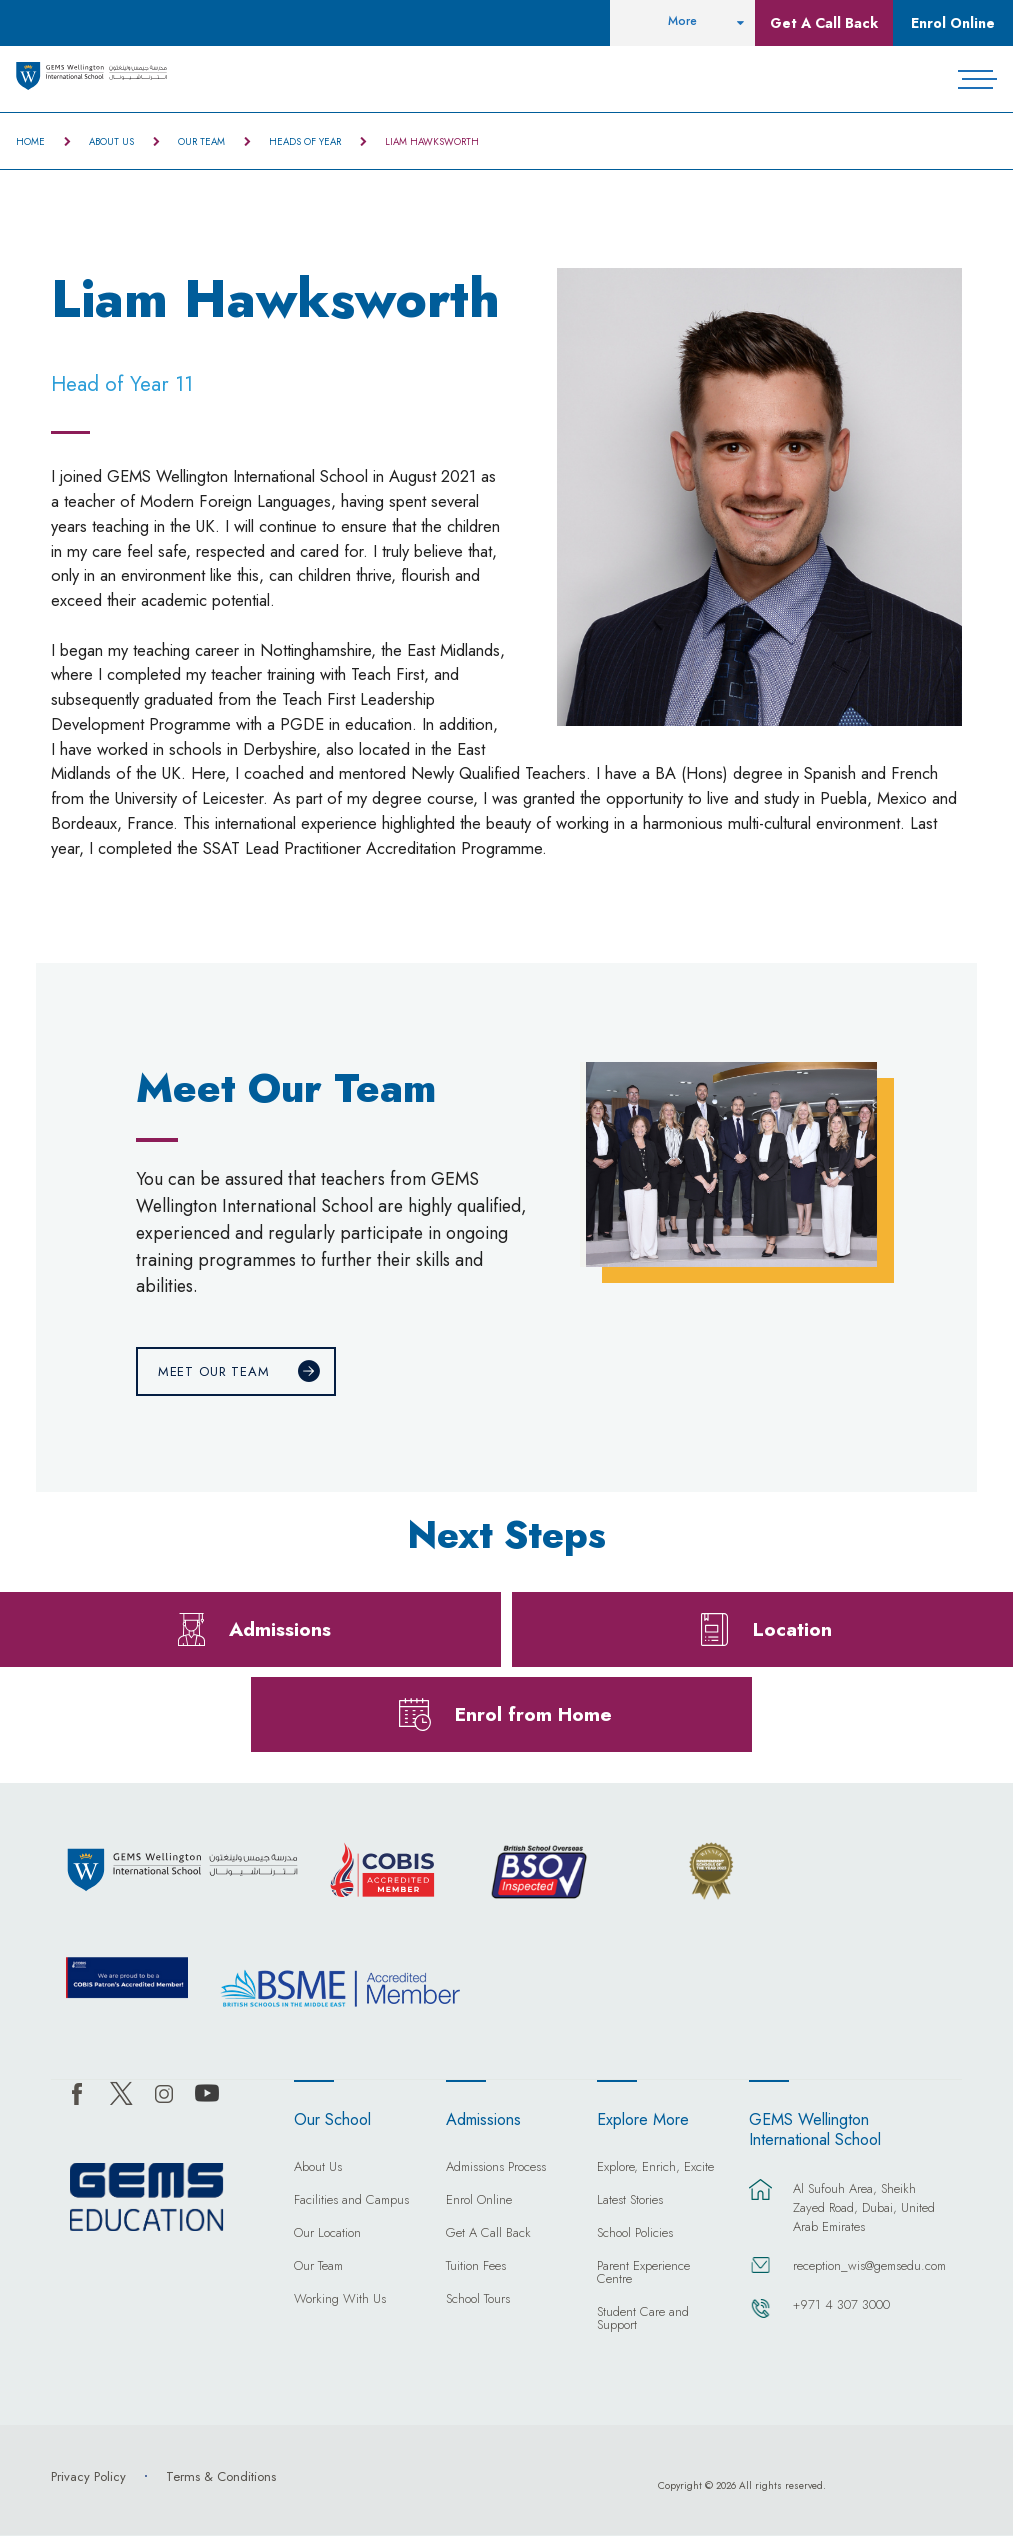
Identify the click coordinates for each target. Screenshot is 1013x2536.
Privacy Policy (88, 2476)
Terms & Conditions (221, 2476)
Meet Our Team (214, 1371)
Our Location (327, 2234)
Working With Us (340, 2300)
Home (30, 142)
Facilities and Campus (351, 2201)
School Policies (635, 2234)
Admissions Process (496, 2168)
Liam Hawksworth (432, 142)
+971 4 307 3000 (841, 2304)
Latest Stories (630, 2201)
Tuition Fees (476, 2267)
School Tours (478, 2300)
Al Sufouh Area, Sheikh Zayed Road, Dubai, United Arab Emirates (864, 2207)
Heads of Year (305, 142)
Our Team (201, 142)
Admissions (280, 1629)
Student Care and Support (643, 2319)
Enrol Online (953, 23)
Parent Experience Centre (643, 2273)
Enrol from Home (533, 1714)
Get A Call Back (824, 23)
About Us (111, 142)
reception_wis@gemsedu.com (867, 2265)
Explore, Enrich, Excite (655, 2168)
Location (792, 1629)
